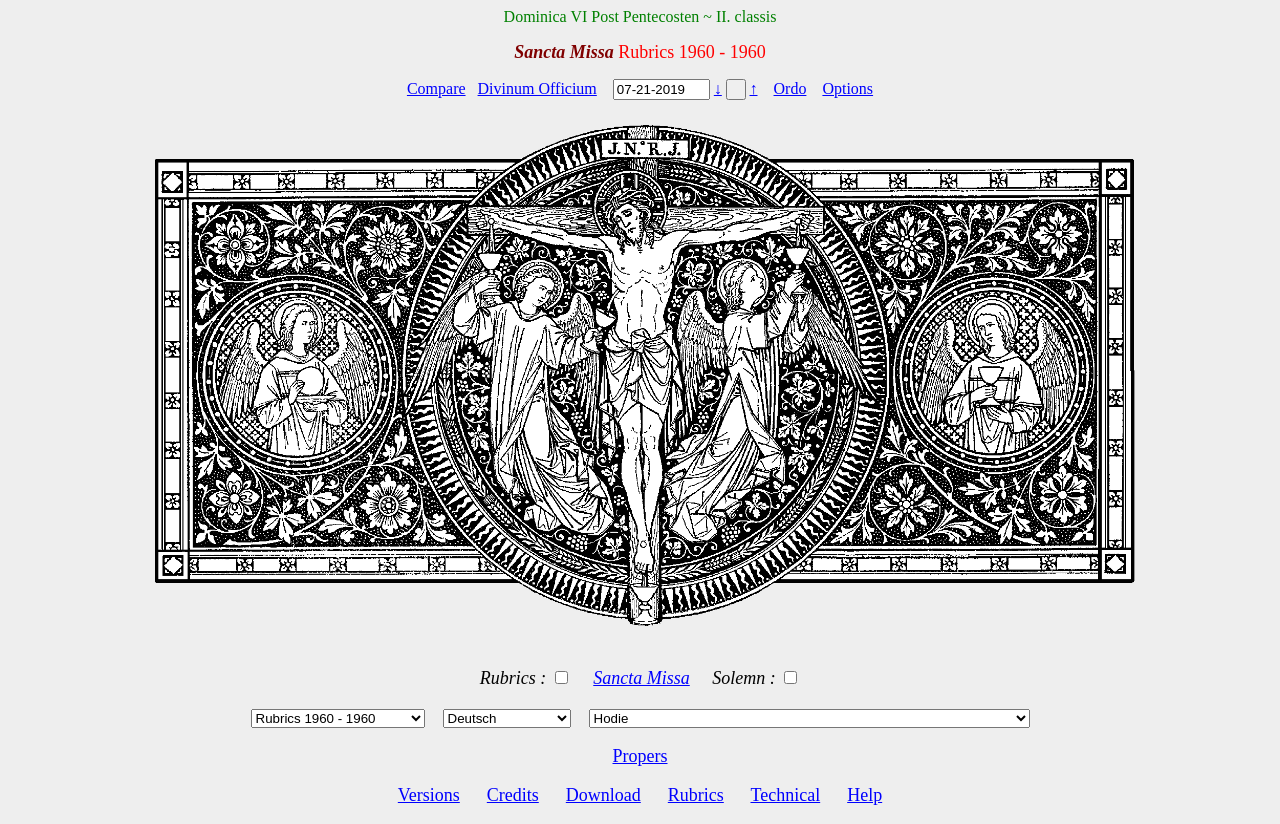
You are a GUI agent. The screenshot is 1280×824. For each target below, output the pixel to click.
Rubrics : (515, 678)
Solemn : (746, 678)
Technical (785, 795)
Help (864, 795)
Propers (640, 756)
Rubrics (696, 795)
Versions (429, 795)
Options (847, 88)
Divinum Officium (537, 88)
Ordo (790, 88)
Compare (436, 88)
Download (603, 795)
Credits (513, 795)
